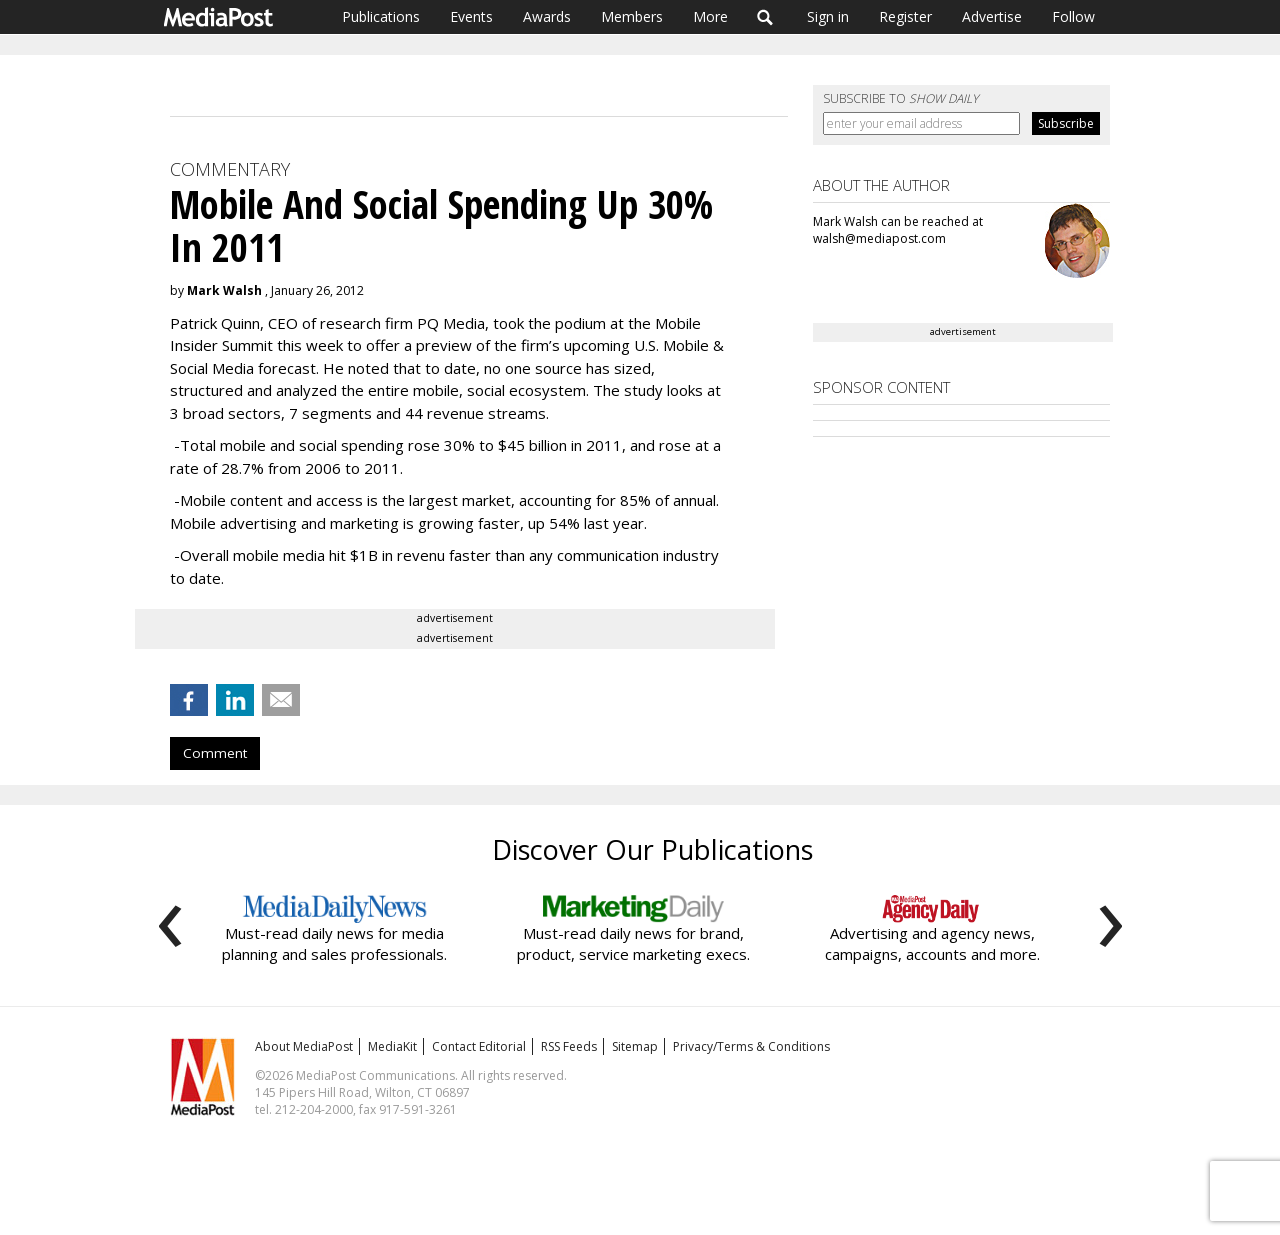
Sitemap (635, 1046)
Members (632, 16)
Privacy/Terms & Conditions (751, 1046)
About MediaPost (304, 1046)
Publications (381, 16)
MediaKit (392, 1046)
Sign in (828, 16)
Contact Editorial (479, 1046)
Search (765, 17)
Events (471, 16)
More (710, 16)
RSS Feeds (569, 1046)
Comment (215, 753)
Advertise (992, 16)
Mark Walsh (224, 290)
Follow (1073, 16)
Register (905, 16)
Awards (547, 16)
